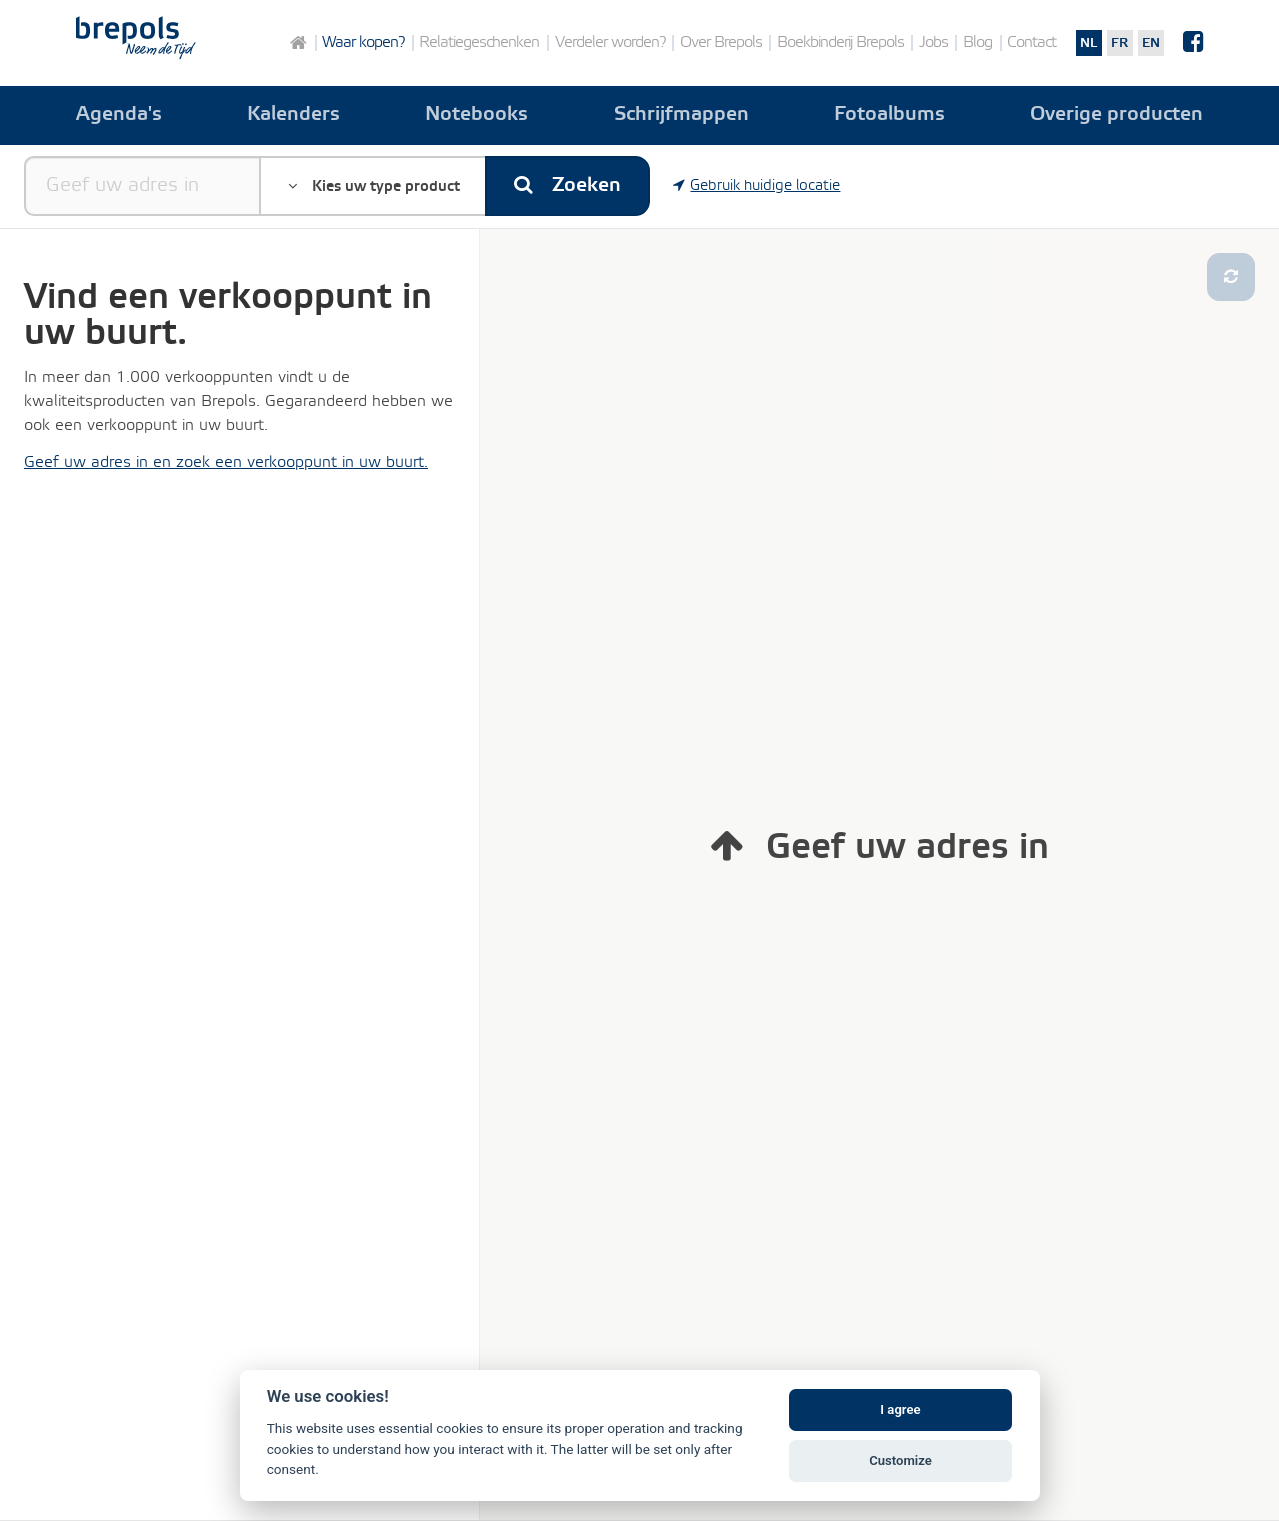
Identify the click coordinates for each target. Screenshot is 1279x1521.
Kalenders (293, 115)
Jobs (933, 43)
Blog (977, 43)
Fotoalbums (889, 115)
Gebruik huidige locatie (757, 186)
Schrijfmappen (681, 115)
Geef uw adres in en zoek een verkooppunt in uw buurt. (226, 462)
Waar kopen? (363, 43)
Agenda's (119, 115)
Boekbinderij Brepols (840, 43)
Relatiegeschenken (479, 43)
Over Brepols (721, 43)
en (1151, 43)
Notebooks (476, 115)
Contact (1031, 43)
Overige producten (1116, 115)
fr (1119, 43)
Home (297, 43)
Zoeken (567, 186)
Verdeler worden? (610, 43)
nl (1088, 43)
